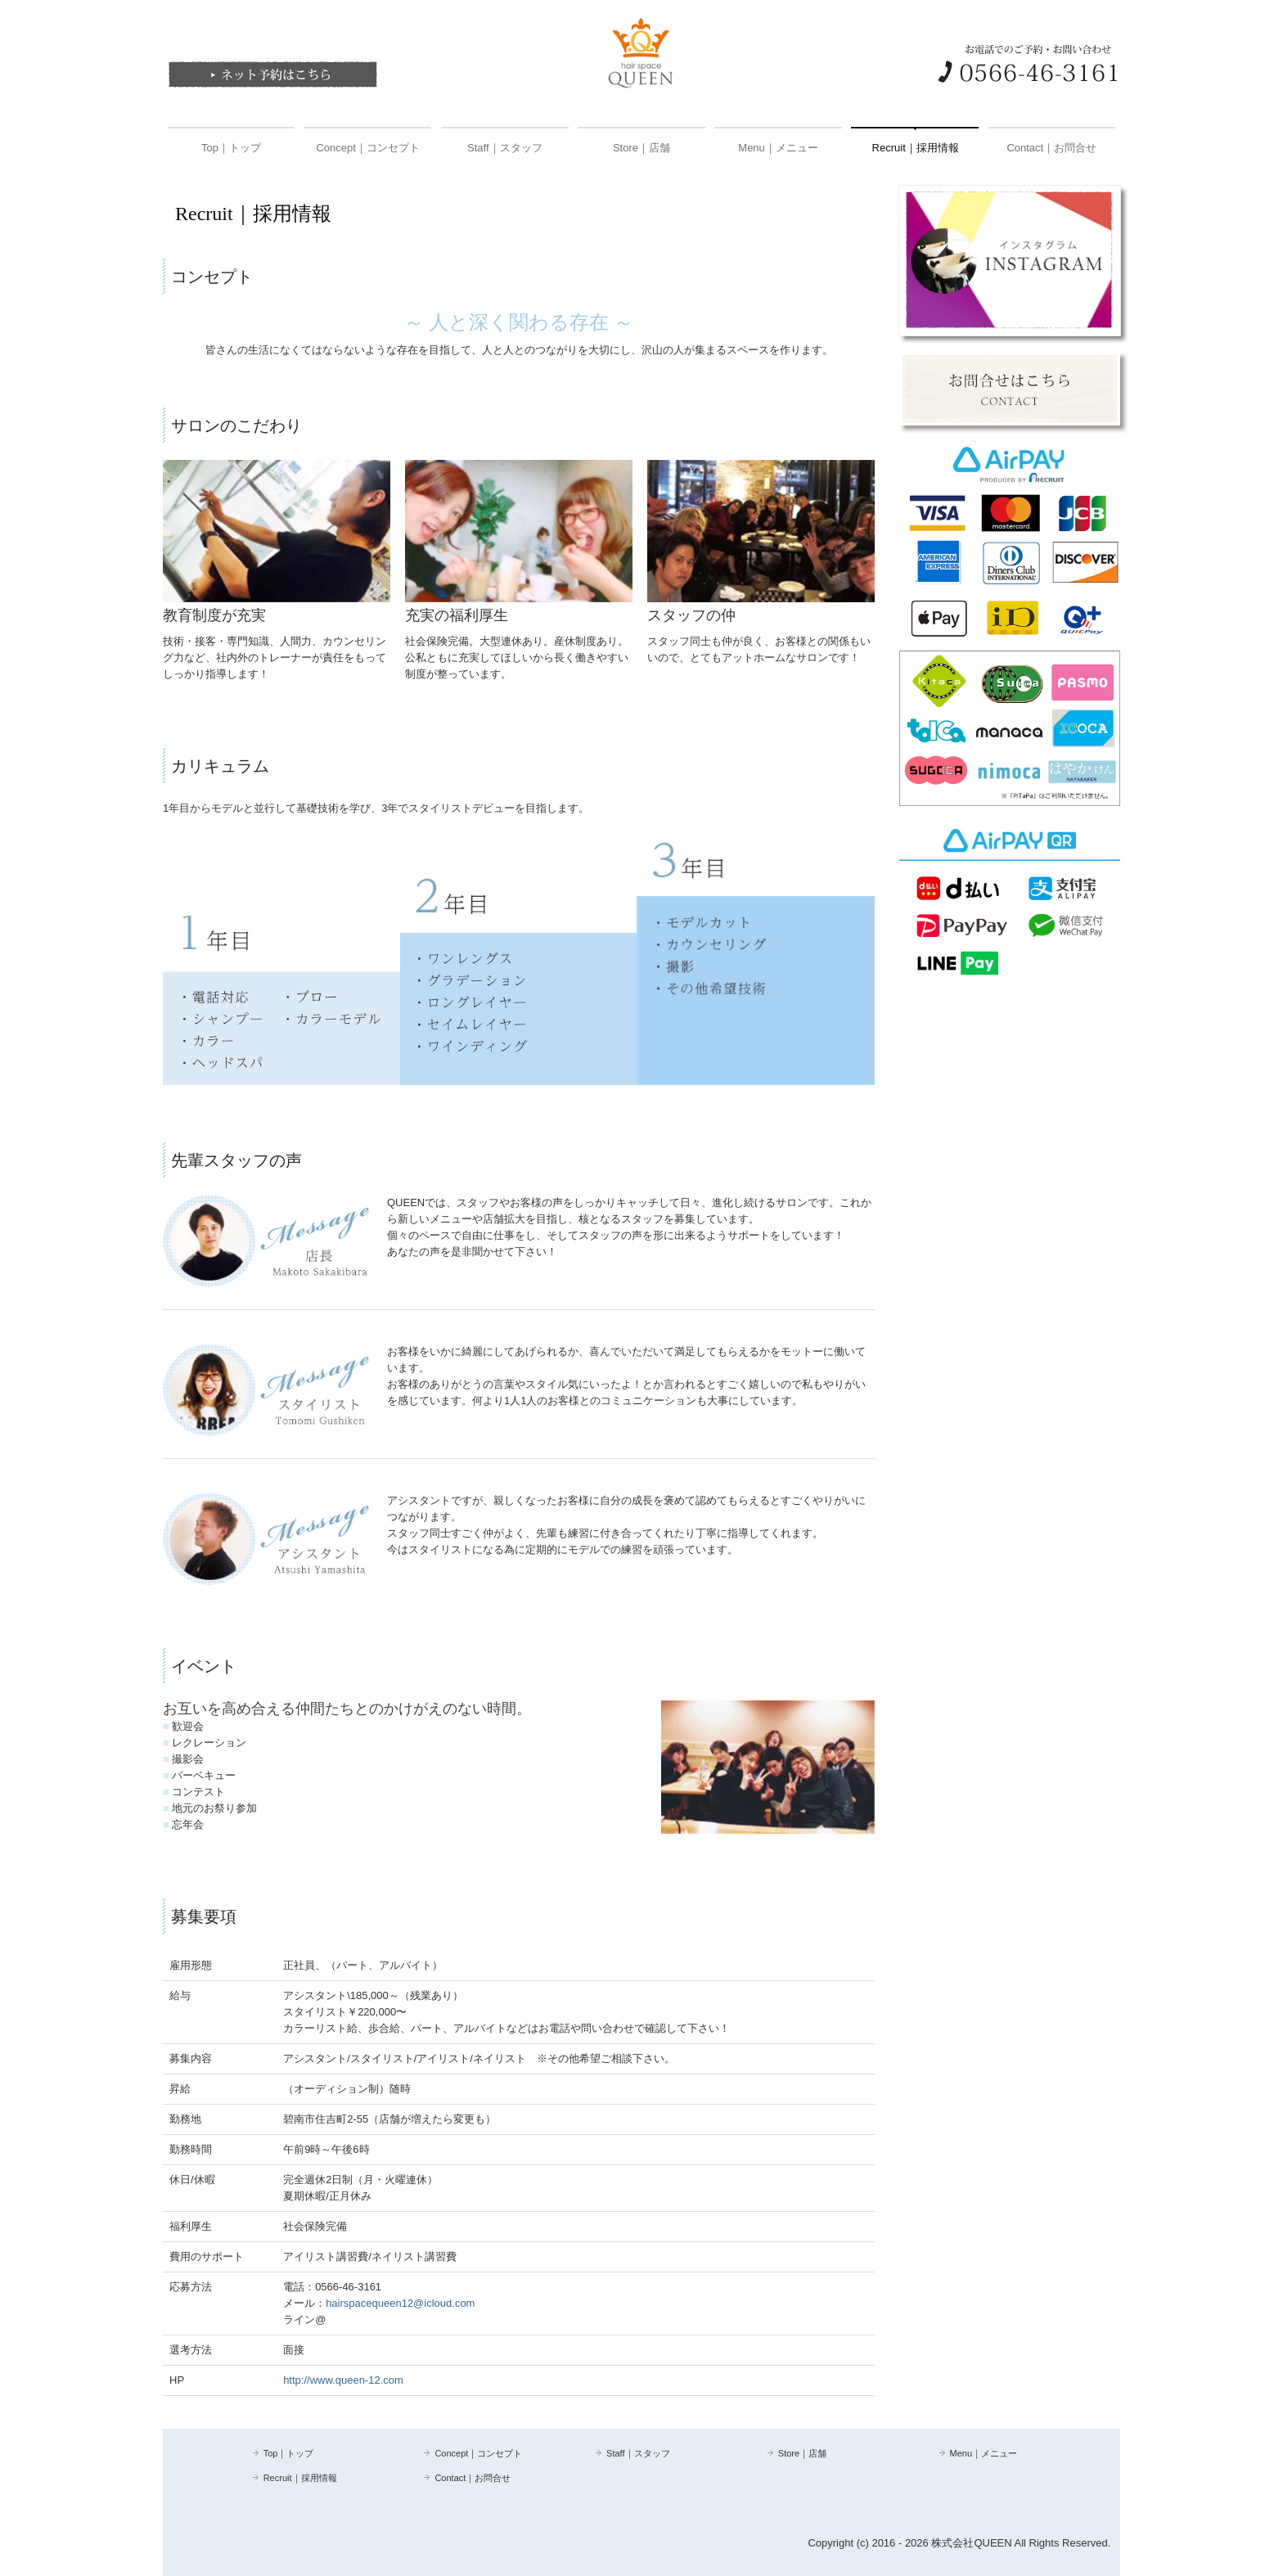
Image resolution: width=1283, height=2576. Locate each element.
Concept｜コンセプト (367, 148)
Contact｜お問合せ (1051, 148)
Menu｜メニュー (778, 148)
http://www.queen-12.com (343, 2380)
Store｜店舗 (641, 148)
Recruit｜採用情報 (915, 148)
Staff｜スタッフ (504, 148)
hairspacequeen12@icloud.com (400, 2303)
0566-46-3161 (348, 2287)
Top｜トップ (231, 148)
